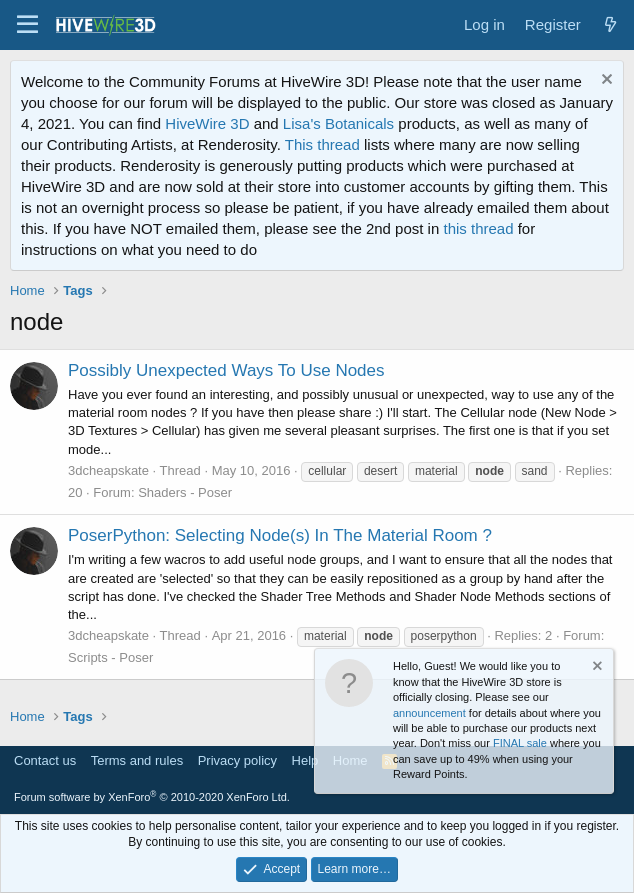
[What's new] (610, 24)
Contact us (45, 760)
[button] (27, 25)
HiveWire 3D (207, 123)
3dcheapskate (108, 470)
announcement (429, 713)
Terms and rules (137, 760)
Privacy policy (237, 760)
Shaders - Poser (185, 492)
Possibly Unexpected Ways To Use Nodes (226, 370)
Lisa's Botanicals (338, 123)
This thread (322, 144)
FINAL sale (520, 743)
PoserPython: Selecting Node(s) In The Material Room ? (280, 535)
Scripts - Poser (110, 657)
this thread (478, 228)
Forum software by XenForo (152, 797)
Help (305, 760)
